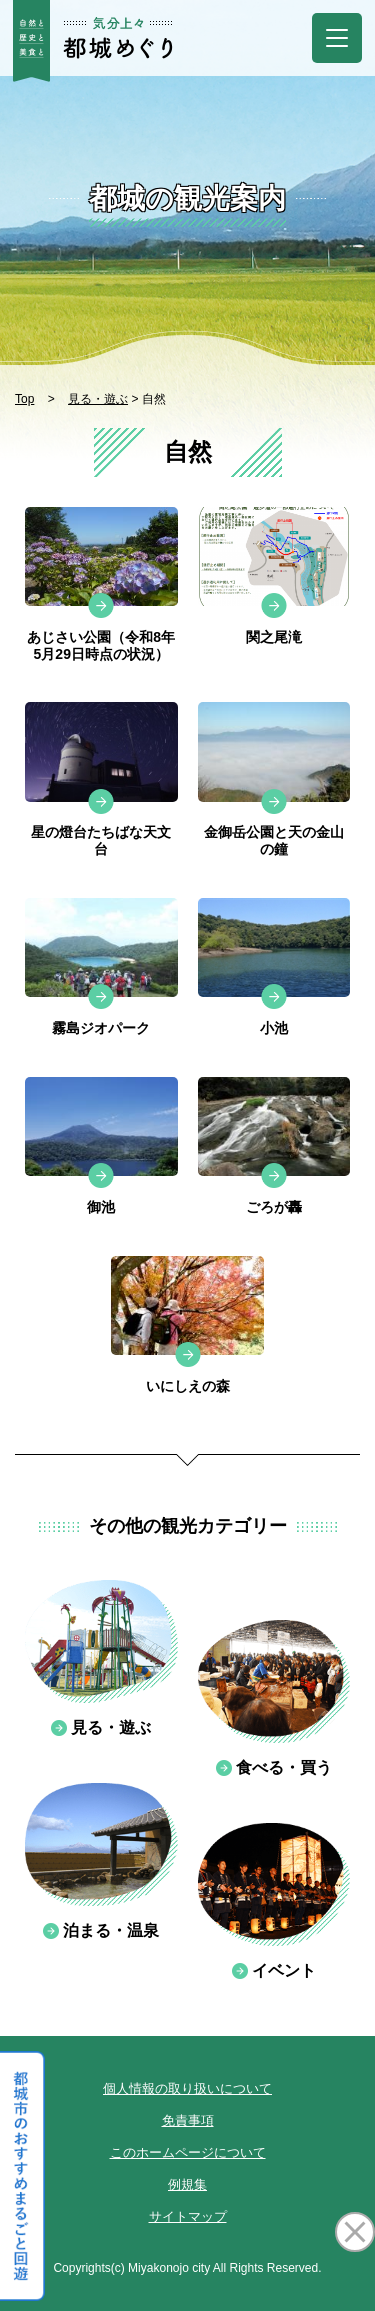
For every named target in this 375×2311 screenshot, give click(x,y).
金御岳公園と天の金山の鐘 (274, 840)
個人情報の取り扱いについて (187, 2088)
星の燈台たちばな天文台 (101, 840)
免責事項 (188, 2120)
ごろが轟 (274, 1207)
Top (24, 399)
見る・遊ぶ (98, 399)
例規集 (187, 2184)
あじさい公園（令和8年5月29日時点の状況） (101, 645)
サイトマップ (188, 2216)
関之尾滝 (274, 637)
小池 (274, 1028)
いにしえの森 (188, 1386)
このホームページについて (188, 2152)
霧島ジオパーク (101, 1028)
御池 (101, 1207)
